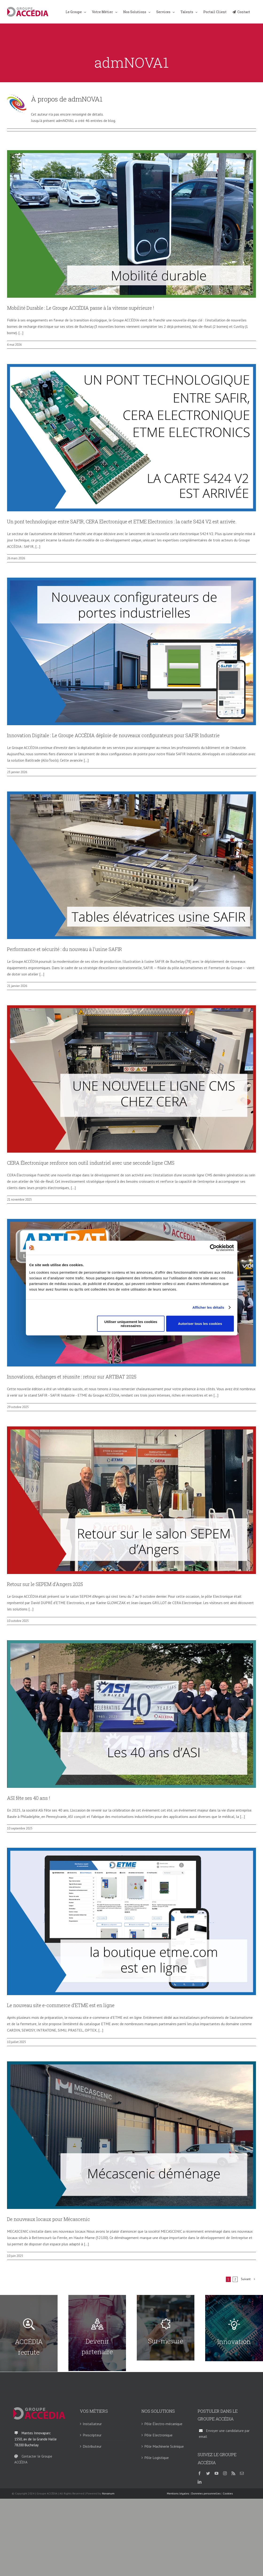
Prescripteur (92, 2435)
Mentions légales (178, 2493)
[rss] (233, 2473)
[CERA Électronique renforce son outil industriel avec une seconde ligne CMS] (131, 1079)
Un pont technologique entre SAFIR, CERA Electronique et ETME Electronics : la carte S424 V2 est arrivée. (121, 521)
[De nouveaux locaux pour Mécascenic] (131, 2135)
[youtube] (216, 2473)
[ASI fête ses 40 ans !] (131, 1714)
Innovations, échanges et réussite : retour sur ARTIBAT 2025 (71, 1377)
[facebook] (199, 2473)
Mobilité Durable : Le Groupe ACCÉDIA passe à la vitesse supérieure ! (80, 308)
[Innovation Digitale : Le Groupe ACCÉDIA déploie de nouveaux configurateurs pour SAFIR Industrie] (131, 651)
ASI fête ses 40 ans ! (28, 1798)
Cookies (228, 2493)
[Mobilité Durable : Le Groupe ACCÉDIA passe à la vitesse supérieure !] (131, 224)
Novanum (108, 2493)
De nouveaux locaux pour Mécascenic (48, 2219)
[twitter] (208, 2473)
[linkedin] (199, 2482)
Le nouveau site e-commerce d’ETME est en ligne (60, 2005)
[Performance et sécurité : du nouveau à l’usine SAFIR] (131, 865)
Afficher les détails (208, 1307)
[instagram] (225, 2473)
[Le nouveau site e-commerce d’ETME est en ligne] (131, 1921)
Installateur (92, 2423)
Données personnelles (206, 2493)
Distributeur (92, 2446)
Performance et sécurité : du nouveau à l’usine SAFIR (64, 949)
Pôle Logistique (156, 2457)
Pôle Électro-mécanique (163, 2423)
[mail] (242, 2473)
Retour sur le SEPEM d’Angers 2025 (45, 1584)
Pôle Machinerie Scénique (164, 2446)
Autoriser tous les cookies (200, 1324)
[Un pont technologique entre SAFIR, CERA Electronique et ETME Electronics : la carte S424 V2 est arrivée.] (131, 438)
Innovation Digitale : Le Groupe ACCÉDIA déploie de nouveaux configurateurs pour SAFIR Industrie (113, 735)
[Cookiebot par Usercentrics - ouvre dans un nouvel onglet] (213, 1247)
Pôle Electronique (158, 2435)
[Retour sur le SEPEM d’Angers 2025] (131, 1500)
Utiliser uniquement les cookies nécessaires (130, 1323)
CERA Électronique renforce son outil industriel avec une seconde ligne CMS (90, 1163)
